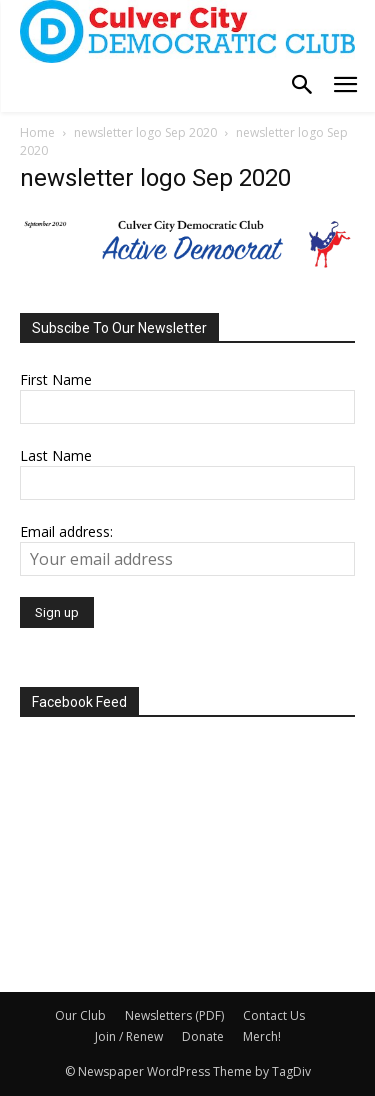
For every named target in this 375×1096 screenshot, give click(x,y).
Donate (203, 1036)
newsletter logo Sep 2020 (145, 132)
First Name (56, 379)
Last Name (56, 455)
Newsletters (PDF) (174, 1015)
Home (37, 132)
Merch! (262, 1036)
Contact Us (274, 1015)
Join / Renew (129, 1036)
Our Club (80, 1015)
